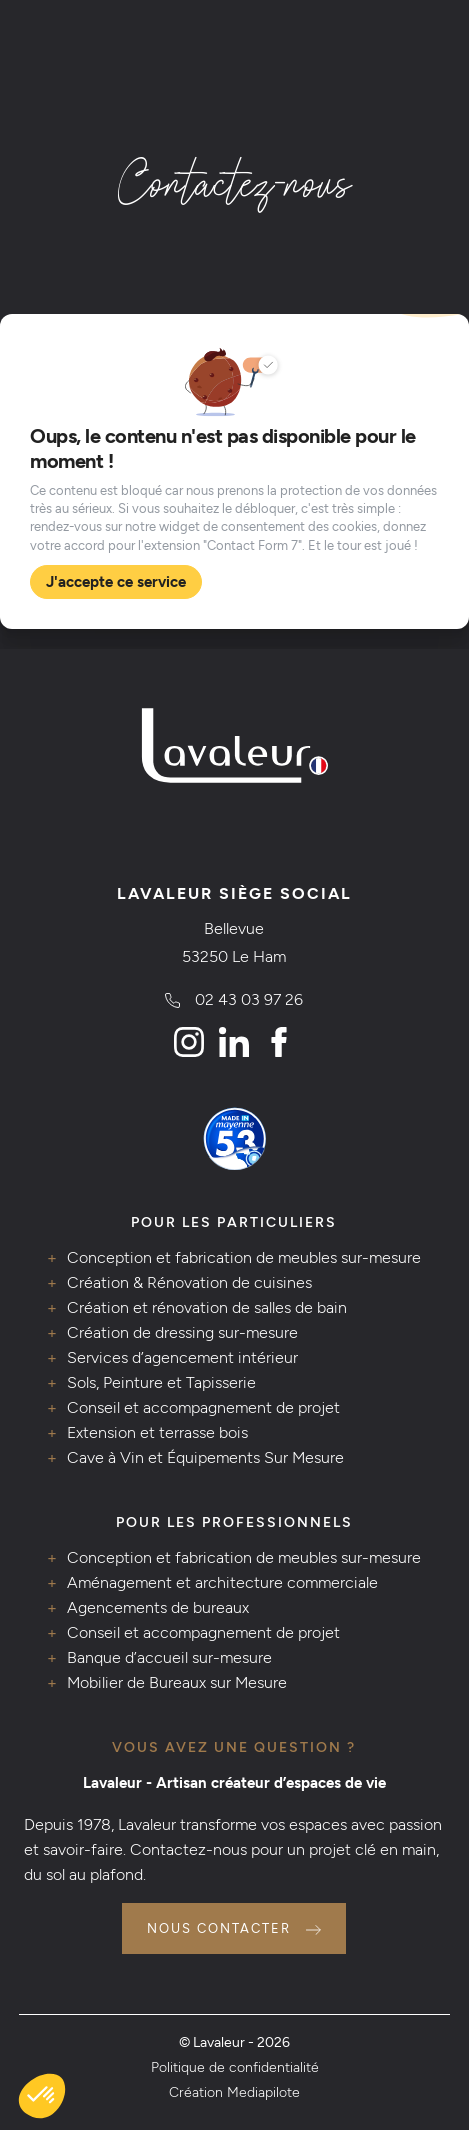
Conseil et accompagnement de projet (203, 1407)
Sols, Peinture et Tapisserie (161, 1382)
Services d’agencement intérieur (182, 1357)
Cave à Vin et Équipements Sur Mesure (205, 1457)
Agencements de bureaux (158, 1607)
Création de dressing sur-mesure (182, 1332)
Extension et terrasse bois (157, 1432)
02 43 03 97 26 (249, 999)
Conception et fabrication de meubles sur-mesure (244, 1257)
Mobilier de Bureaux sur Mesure (177, 1682)
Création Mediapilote (234, 2092)
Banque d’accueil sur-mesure (169, 1657)
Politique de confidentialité (235, 2067)
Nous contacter (219, 1928)
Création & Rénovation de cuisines (189, 1282)
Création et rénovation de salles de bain (207, 1307)
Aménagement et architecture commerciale (222, 1582)
